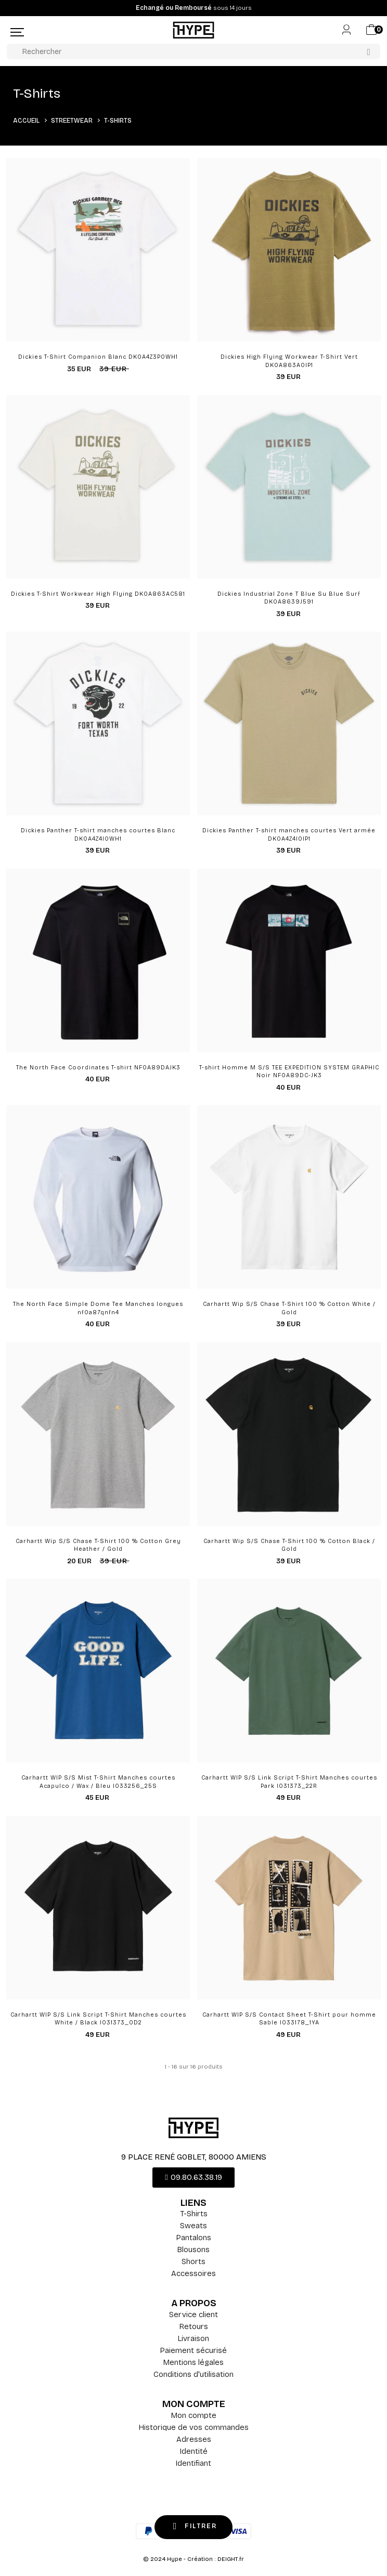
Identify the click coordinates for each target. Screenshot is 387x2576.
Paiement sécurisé (193, 2350)
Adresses (193, 2439)
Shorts (193, 2261)
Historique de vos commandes (194, 2427)
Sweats (193, 2225)
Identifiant (193, 2463)
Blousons (193, 2249)
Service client (193, 2314)
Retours (193, 2326)
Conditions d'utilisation (193, 2374)
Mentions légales (193, 2362)
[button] (193, 2177)
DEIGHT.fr (230, 2559)
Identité (194, 2451)
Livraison (193, 2338)
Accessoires (193, 2273)
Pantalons (193, 2237)
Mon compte (193, 2415)
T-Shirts (194, 2213)
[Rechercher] (193, 51)
